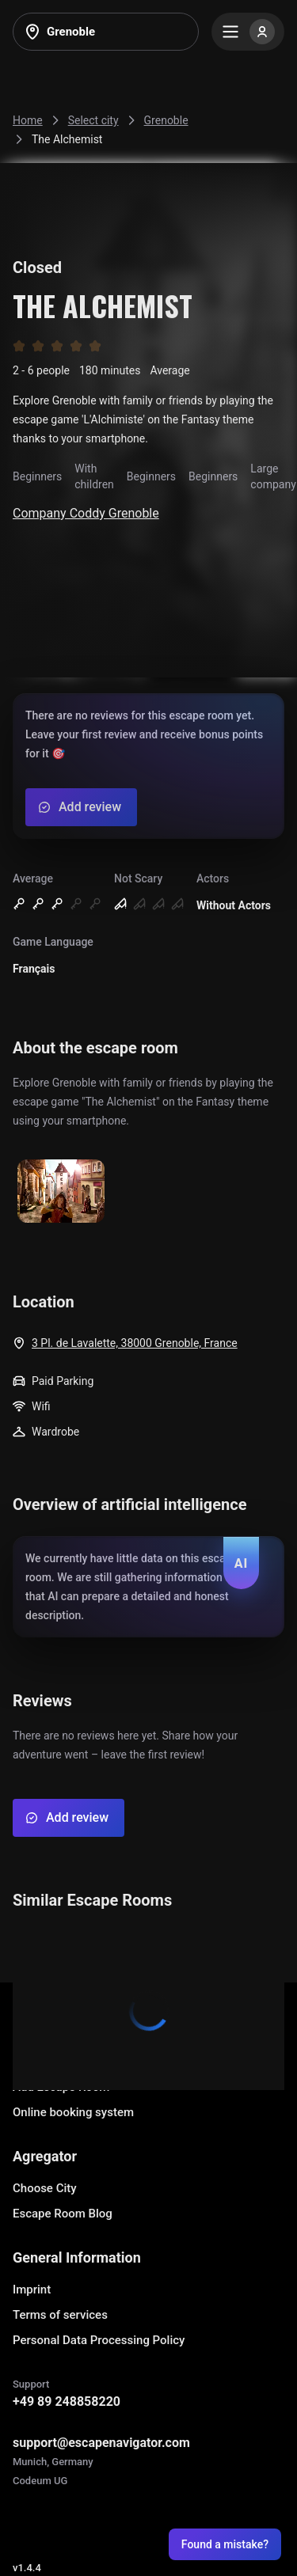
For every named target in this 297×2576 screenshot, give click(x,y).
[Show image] (61, 1192)
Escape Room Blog (62, 2213)
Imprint (32, 2289)
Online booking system (73, 2112)
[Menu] (247, 32)
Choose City (45, 2188)
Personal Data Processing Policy (99, 2340)
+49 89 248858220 (66, 2401)
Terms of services (60, 2315)
